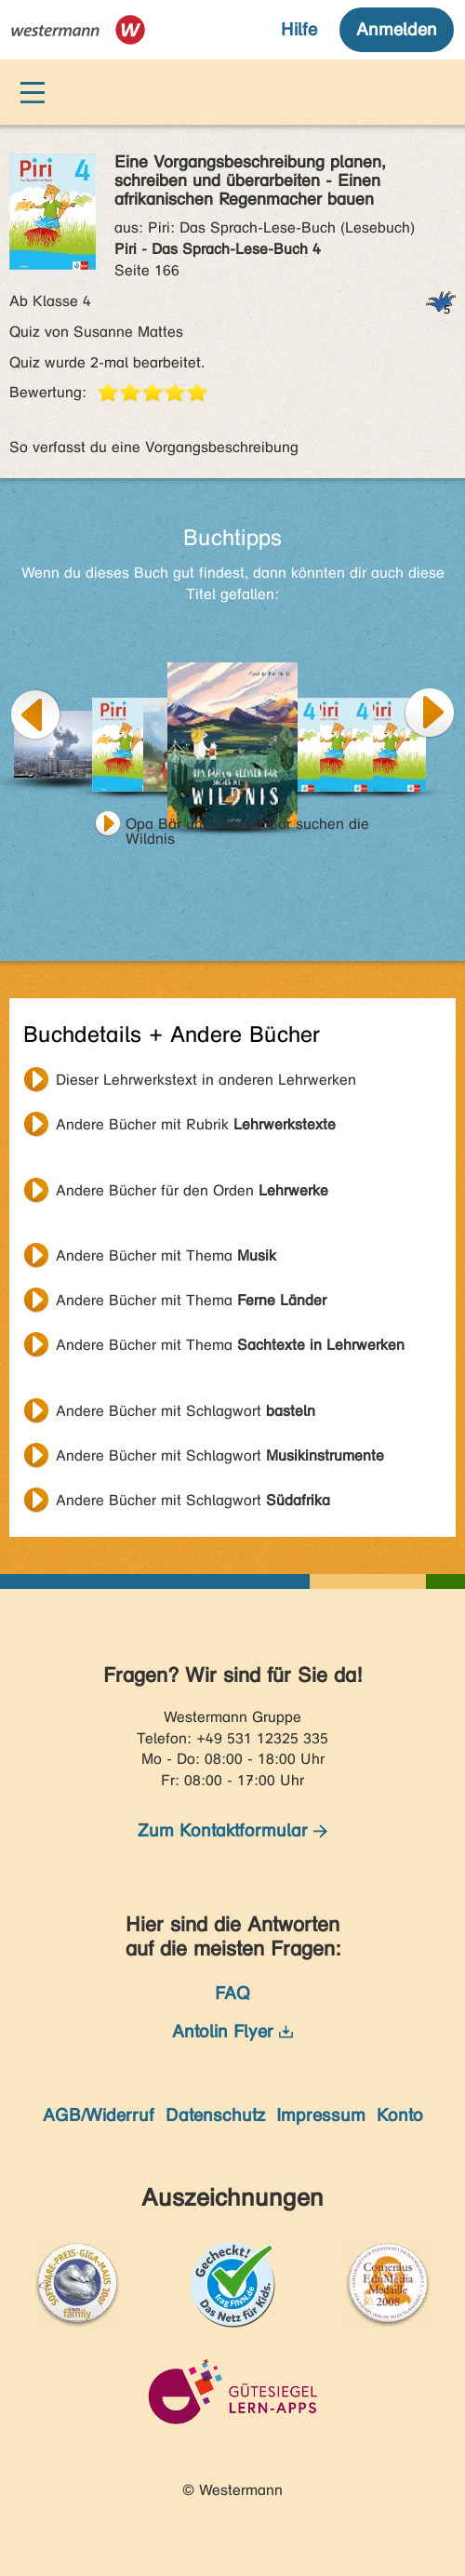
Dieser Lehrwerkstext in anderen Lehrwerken (206, 1079)
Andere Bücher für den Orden (192, 1190)
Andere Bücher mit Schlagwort (185, 1411)
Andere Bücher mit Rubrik (196, 1124)
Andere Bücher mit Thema (166, 1255)
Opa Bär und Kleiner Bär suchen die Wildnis (247, 826)
